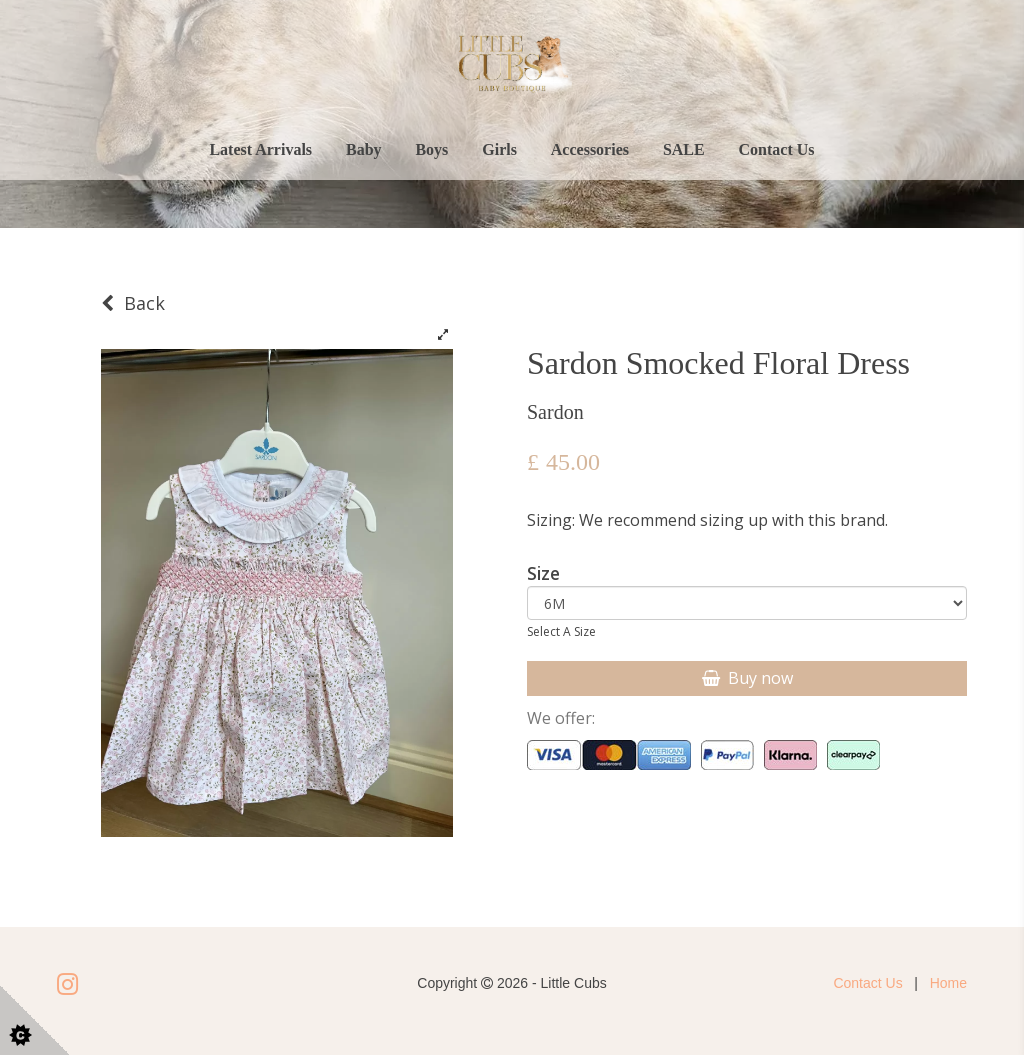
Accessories (590, 149)
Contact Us (777, 149)
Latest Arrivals (260, 149)
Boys (431, 149)
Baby (364, 149)
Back (133, 303)
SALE (684, 149)
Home (948, 983)
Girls (499, 149)
